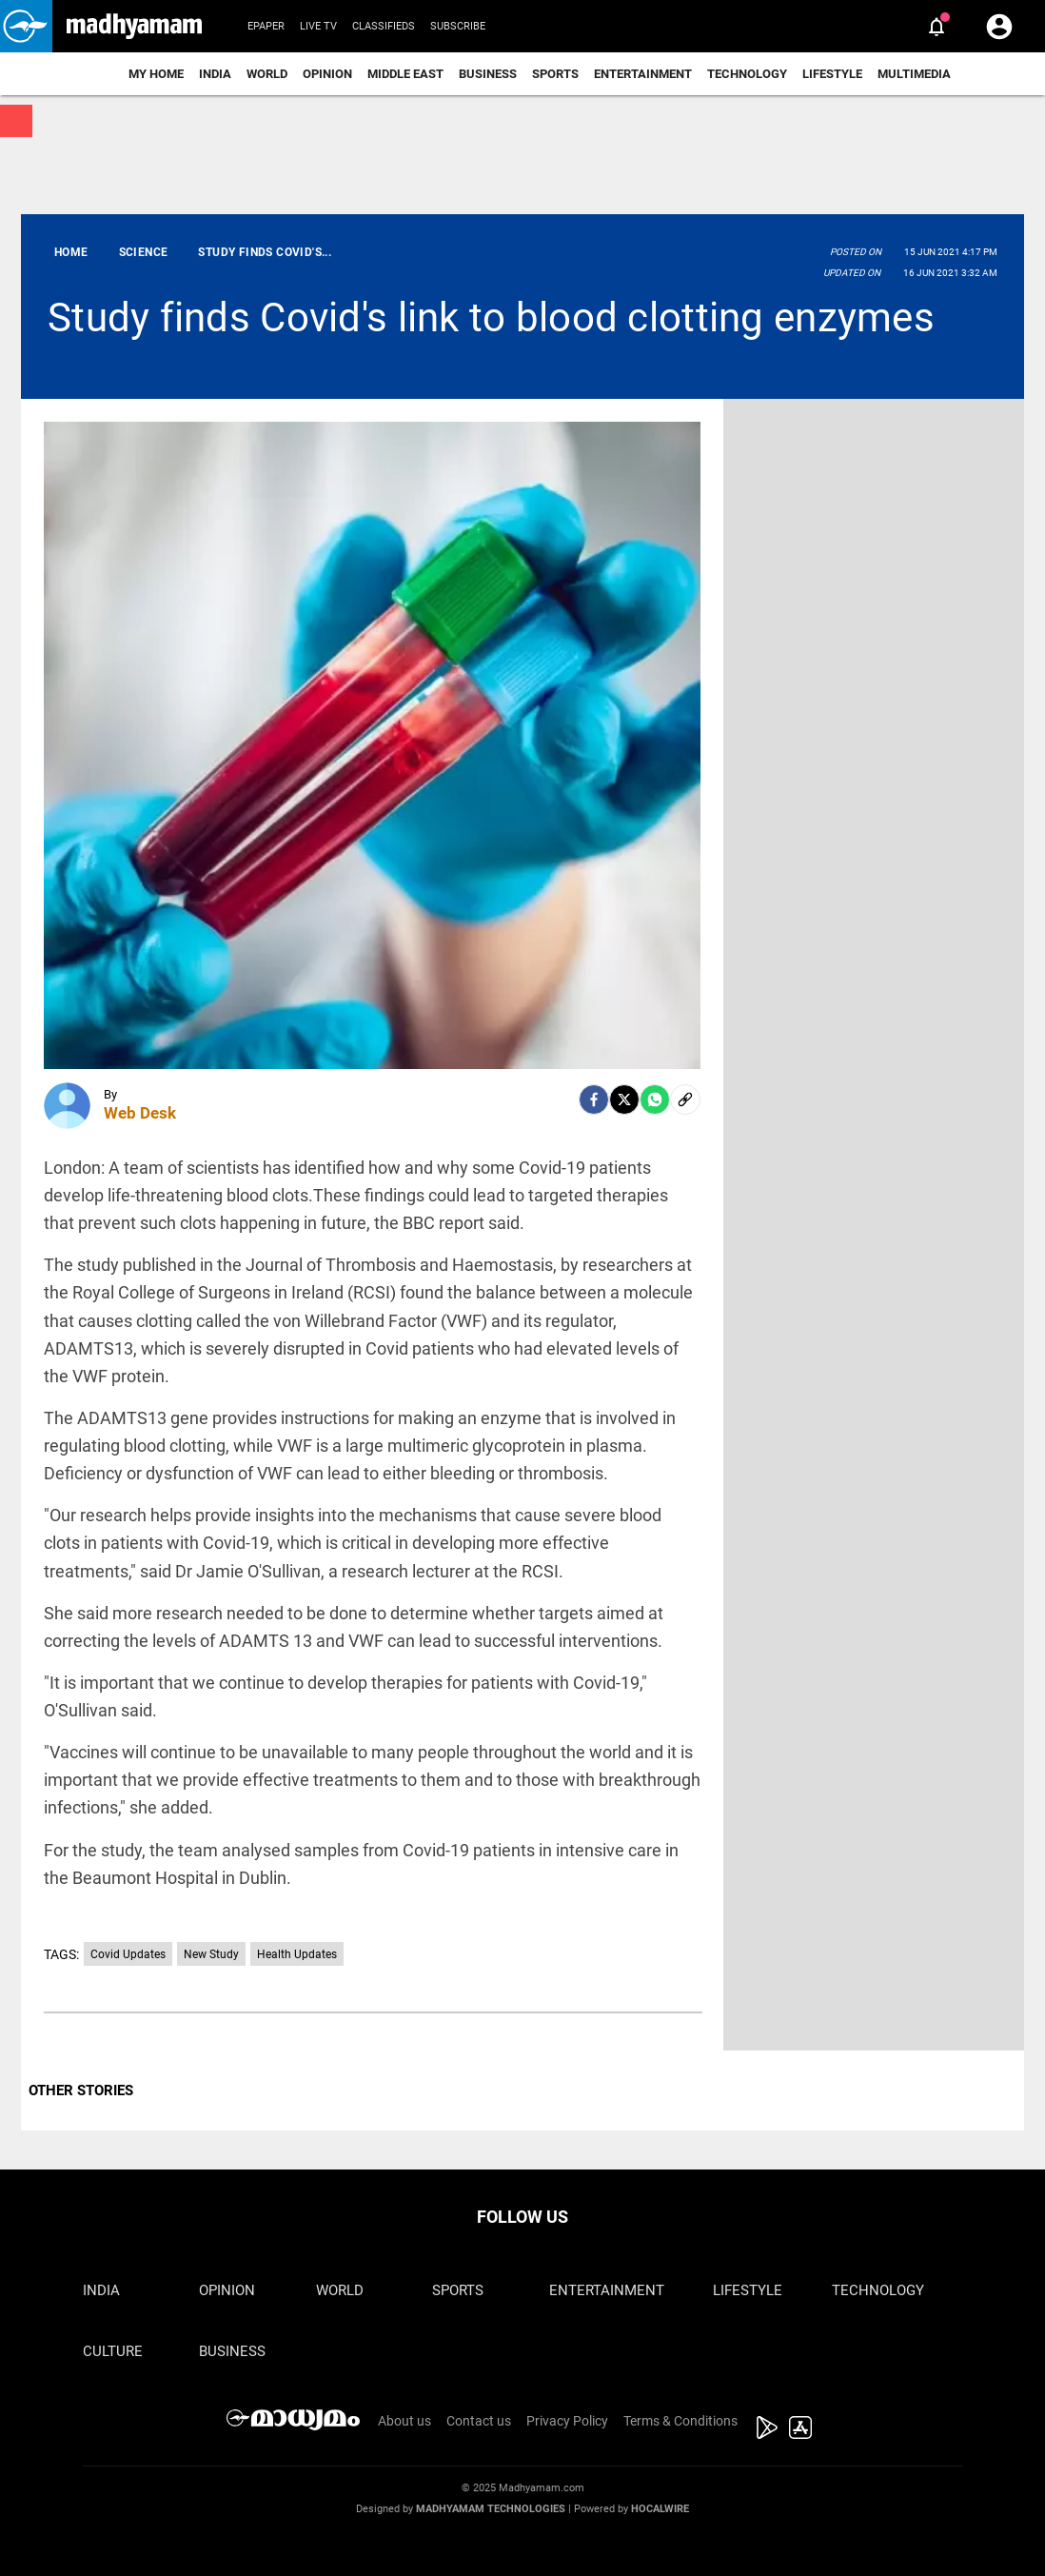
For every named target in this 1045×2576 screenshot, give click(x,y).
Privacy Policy (567, 2420)
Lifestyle (832, 74)
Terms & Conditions (680, 2420)
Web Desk (140, 1112)
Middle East (405, 74)
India (215, 74)
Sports (555, 74)
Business (488, 74)
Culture (113, 2351)
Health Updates (297, 1954)
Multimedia (914, 74)
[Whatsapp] (655, 1099)
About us (404, 2420)
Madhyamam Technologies (490, 2509)
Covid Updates (128, 1954)
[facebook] (594, 1099)
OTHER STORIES (81, 2090)
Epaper (266, 26)
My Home (156, 74)
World (266, 74)
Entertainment (643, 74)
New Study (211, 1954)
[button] (26, 26)
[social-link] (685, 1099)
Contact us (478, 2420)
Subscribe (457, 26)
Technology (747, 74)
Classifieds (383, 26)
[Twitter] (624, 1099)
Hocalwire (660, 2509)
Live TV (318, 26)
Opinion (327, 74)
